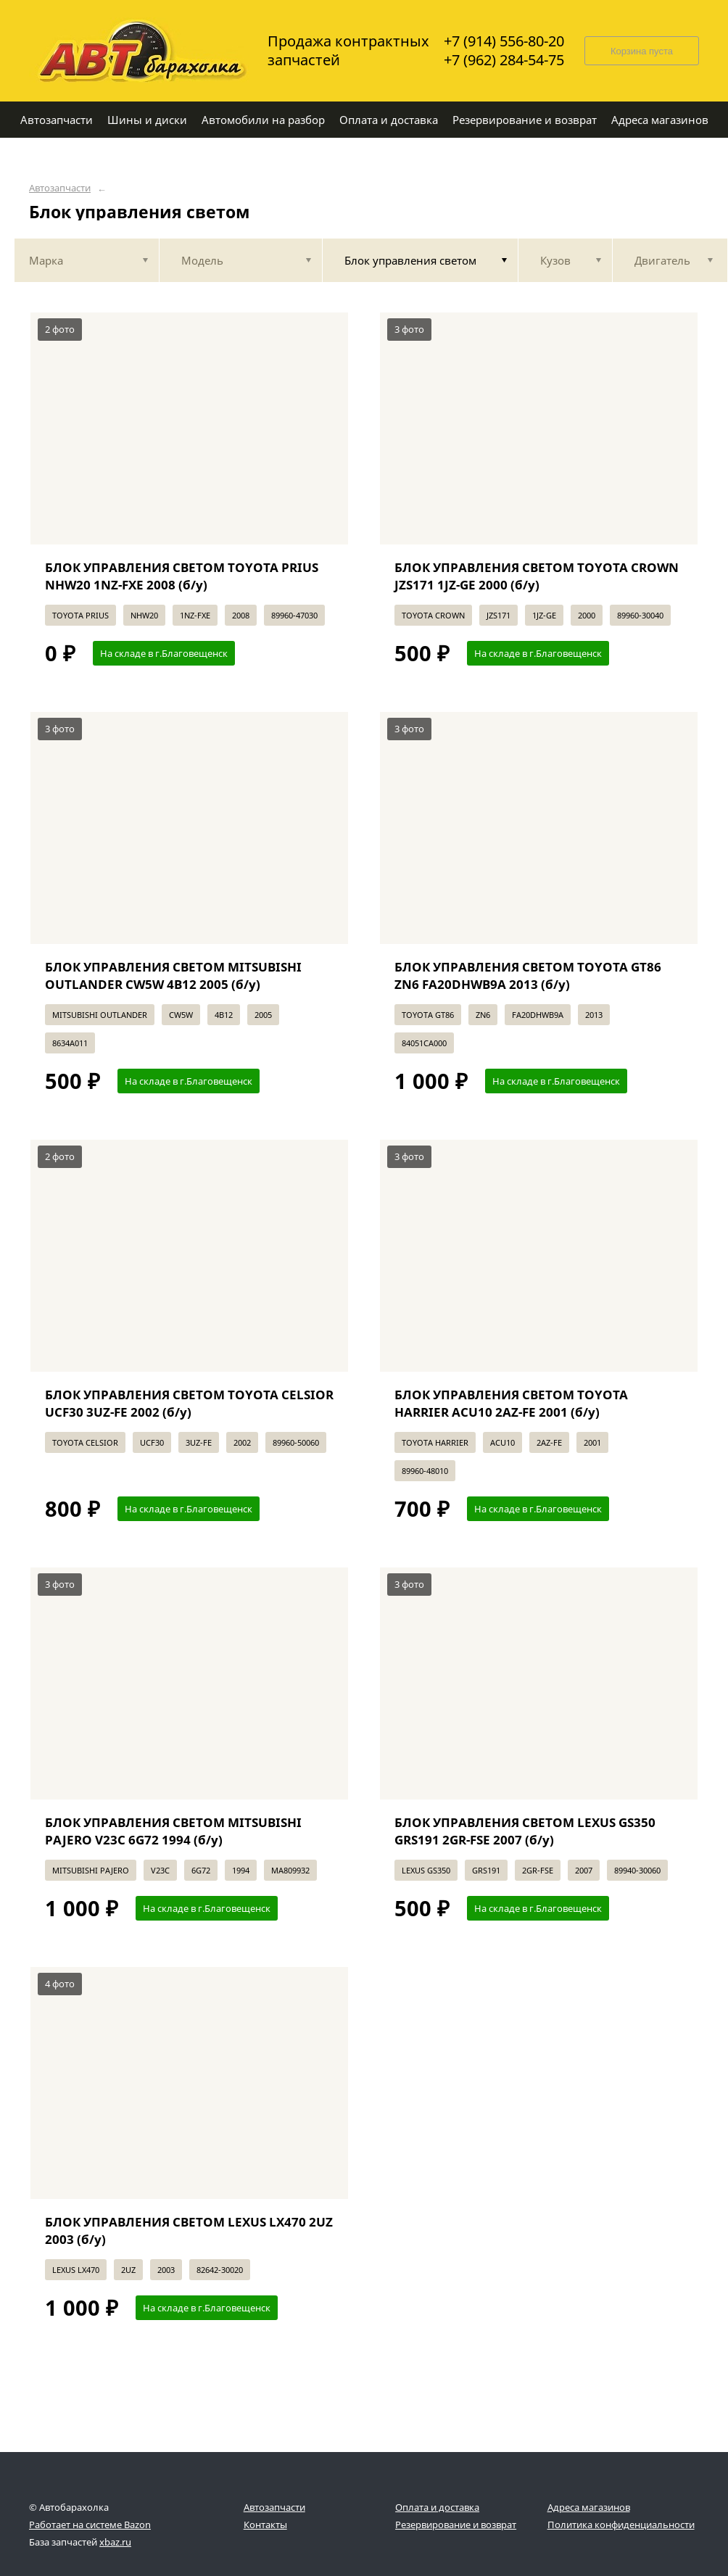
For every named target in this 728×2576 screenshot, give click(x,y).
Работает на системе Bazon (90, 2524)
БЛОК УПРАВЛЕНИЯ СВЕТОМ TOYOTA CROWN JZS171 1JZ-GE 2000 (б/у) (536, 576)
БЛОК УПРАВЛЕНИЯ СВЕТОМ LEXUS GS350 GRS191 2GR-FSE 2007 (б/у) (524, 1831)
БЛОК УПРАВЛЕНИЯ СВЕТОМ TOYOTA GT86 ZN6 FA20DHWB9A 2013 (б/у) (527, 975)
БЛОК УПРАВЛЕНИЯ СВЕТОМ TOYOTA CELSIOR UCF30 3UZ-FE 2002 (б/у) (189, 1403)
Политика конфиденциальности (621, 2524)
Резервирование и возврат (455, 2524)
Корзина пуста (642, 51)
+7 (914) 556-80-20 (504, 41)
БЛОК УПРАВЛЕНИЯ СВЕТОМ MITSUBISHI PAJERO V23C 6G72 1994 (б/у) (173, 1831)
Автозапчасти (60, 188)
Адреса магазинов (588, 2507)
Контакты (265, 2524)
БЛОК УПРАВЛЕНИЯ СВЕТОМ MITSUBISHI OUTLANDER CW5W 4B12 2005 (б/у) (173, 975)
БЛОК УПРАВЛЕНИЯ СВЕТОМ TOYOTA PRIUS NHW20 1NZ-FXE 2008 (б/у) (181, 576)
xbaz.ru (115, 2541)
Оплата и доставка (437, 2507)
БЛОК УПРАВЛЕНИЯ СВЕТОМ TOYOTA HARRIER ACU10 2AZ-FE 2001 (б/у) (511, 1403)
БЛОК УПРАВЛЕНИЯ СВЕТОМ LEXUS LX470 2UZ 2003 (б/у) (189, 2230)
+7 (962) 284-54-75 (504, 60)
